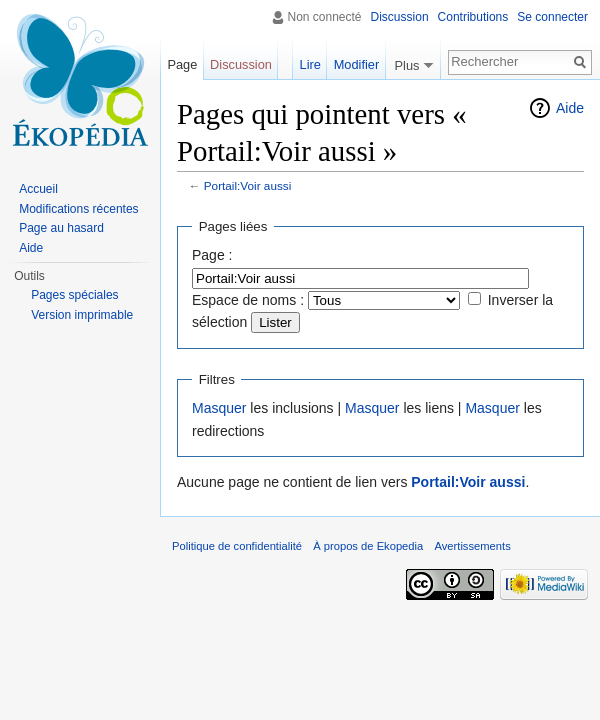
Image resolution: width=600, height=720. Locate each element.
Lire (310, 64)
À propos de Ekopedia (368, 546)
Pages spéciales (74, 295)
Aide (570, 108)
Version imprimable (82, 315)
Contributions (473, 17)
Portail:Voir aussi (248, 185)
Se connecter (552, 17)
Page (182, 64)
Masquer (219, 408)
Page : (212, 255)
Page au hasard (61, 228)
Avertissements (472, 546)
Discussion (400, 17)
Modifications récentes (78, 209)
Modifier (357, 64)
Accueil (38, 189)
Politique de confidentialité (237, 546)
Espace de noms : (248, 300)
